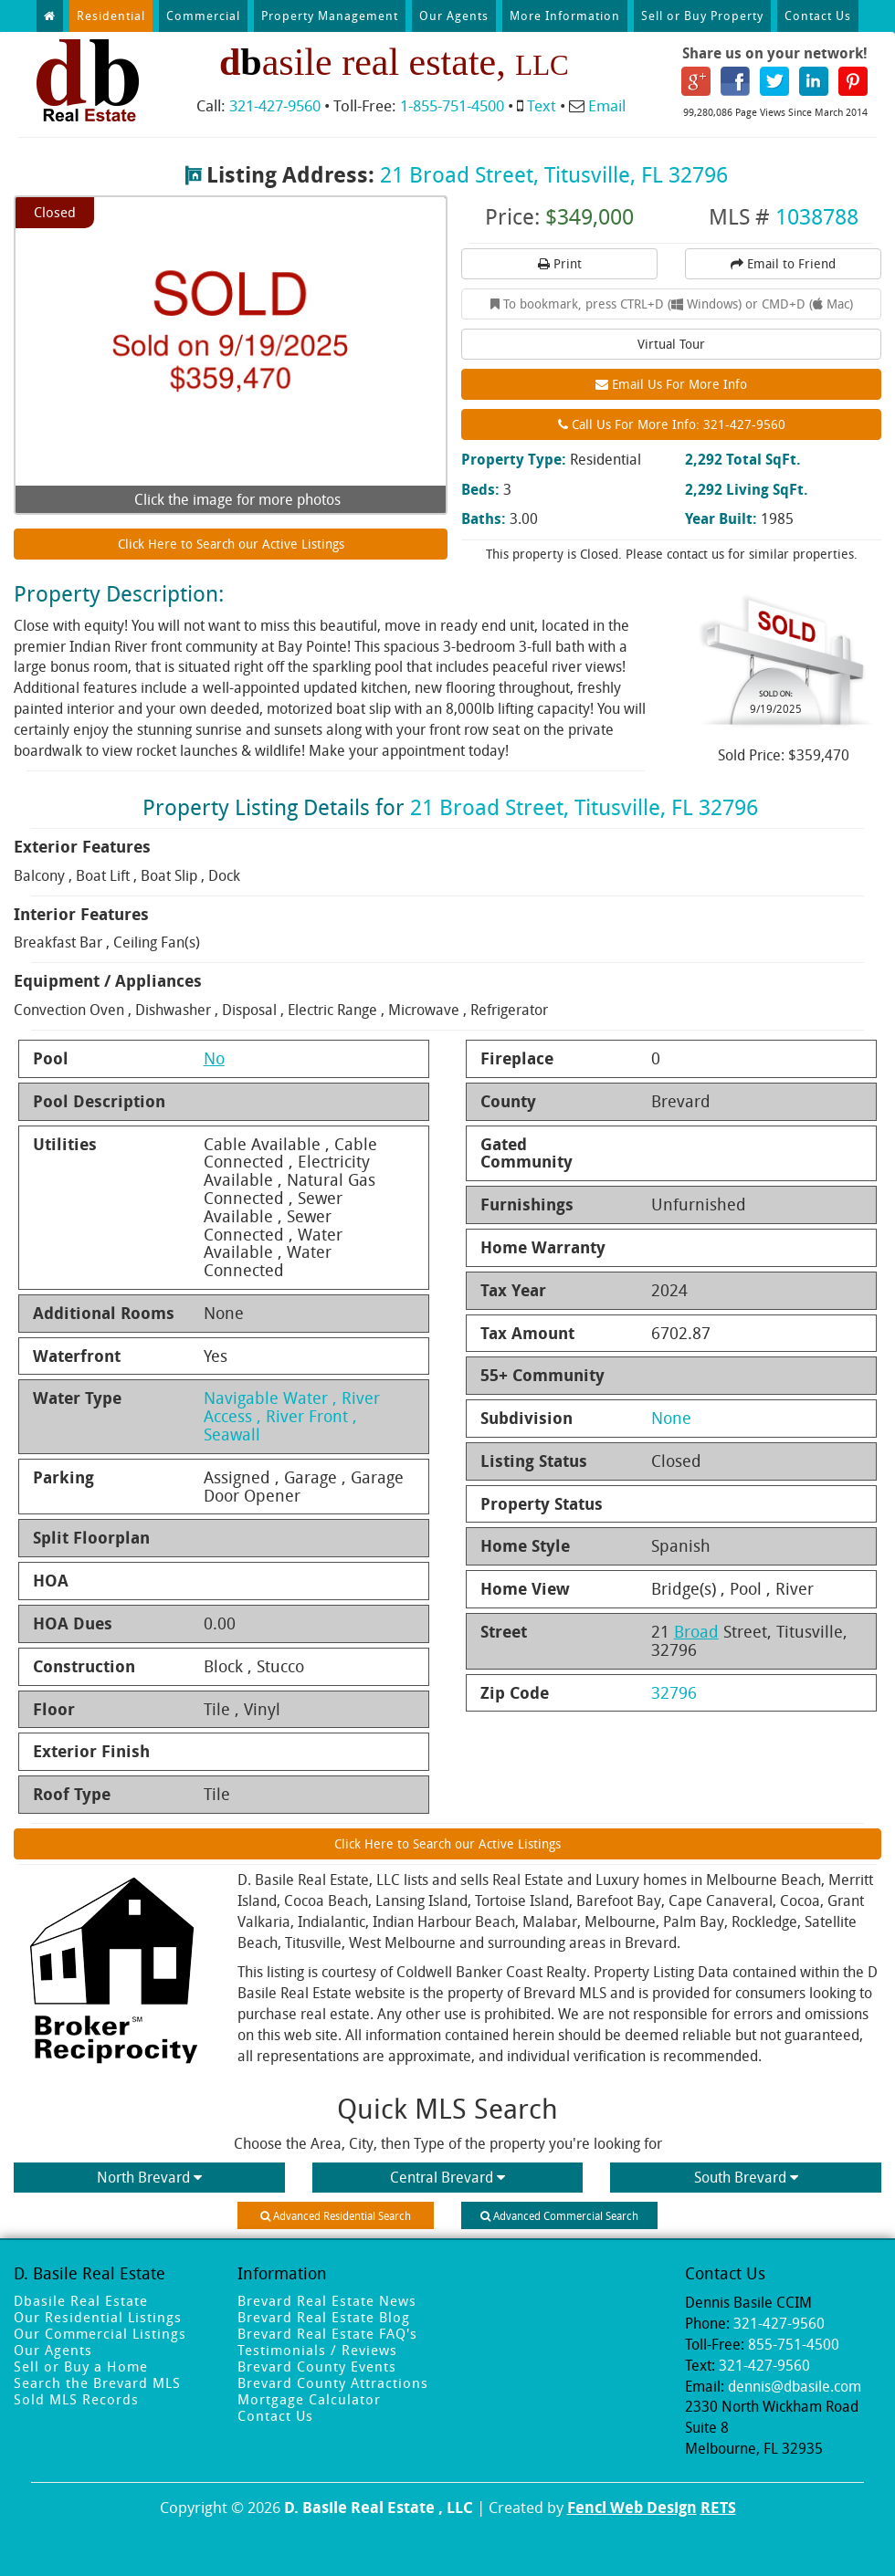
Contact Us (817, 15)
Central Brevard (447, 2177)
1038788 (816, 216)
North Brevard (149, 2177)
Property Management (329, 15)
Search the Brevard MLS (97, 2382)
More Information (565, 15)
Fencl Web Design (632, 2507)
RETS (718, 2507)
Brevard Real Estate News (326, 2300)
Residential (111, 15)
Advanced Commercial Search (559, 2215)
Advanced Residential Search (335, 2215)
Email (607, 105)
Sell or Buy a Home (81, 2366)
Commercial (203, 15)
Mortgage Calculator (309, 2399)
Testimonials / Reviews (317, 2349)
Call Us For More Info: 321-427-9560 (671, 424)
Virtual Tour (671, 343)
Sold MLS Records (76, 2399)
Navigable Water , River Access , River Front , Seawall (292, 1416)
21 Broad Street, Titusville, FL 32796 (554, 174)
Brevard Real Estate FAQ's (327, 2333)
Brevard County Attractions (332, 2382)
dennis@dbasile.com (794, 2386)
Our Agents (454, 15)
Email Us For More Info (671, 384)
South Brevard (746, 2177)
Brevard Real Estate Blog (323, 2317)
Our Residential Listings (98, 2317)
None (671, 1418)
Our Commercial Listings (100, 2333)
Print (560, 263)
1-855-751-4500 (452, 105)
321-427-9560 (275, 105)
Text (541, 105)
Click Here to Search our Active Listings (231, 543)
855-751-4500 (793, 2344)
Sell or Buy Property (702, 15)
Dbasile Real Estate (81, 2300)
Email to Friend (783, 263)
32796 (674, 1692)
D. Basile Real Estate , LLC (378, 2507)
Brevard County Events (316, 2366)
